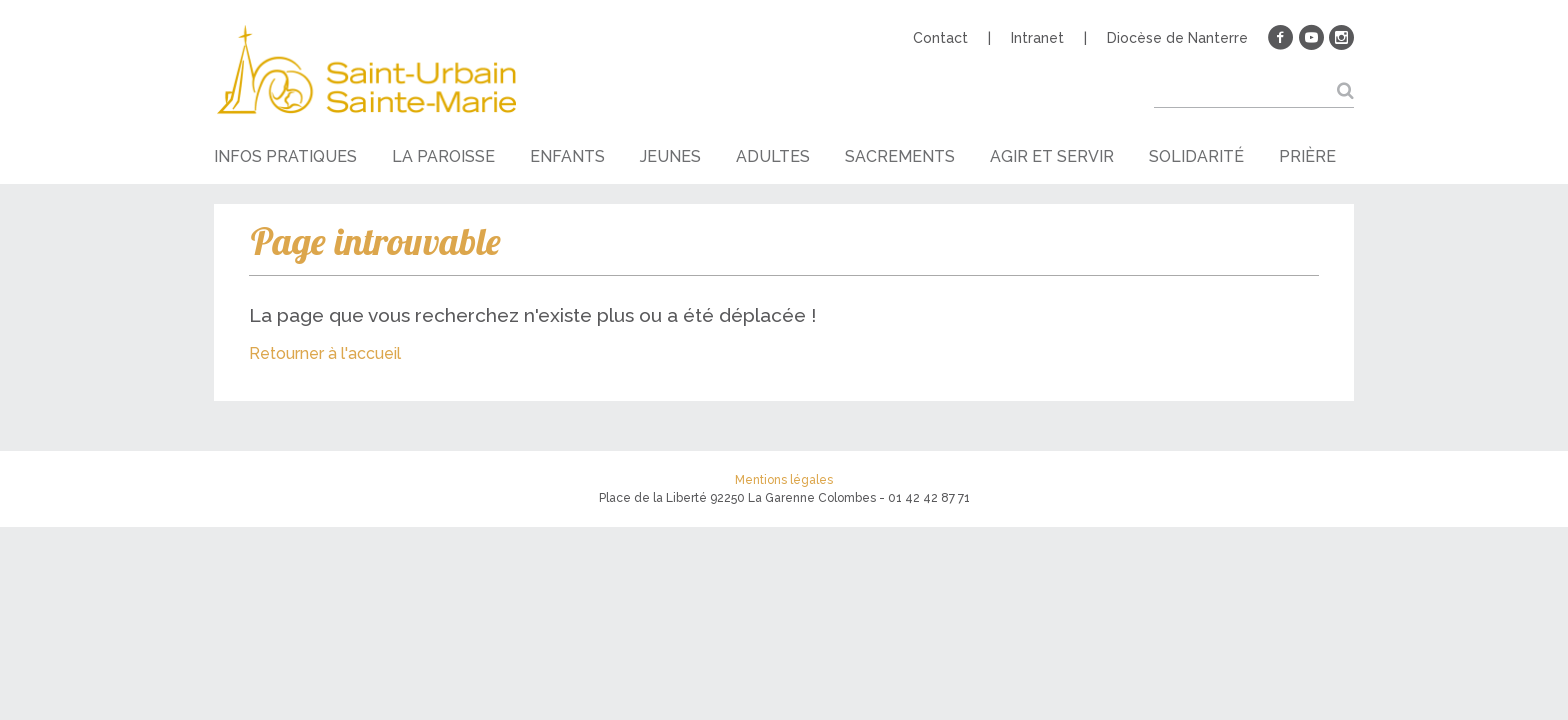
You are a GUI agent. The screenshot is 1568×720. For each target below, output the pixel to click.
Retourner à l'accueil (325, 353)
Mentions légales (784, 480)
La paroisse (443, 156)
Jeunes (670, 156)
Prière (1307, 156)
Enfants (567, 156)
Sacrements (900, 156)
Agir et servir (1052, 156)
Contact (940, 38)
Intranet (1037, 38)
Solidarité (1196, 156)
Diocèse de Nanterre (1177, 38)
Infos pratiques (285, 156)
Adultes (773, 156)
